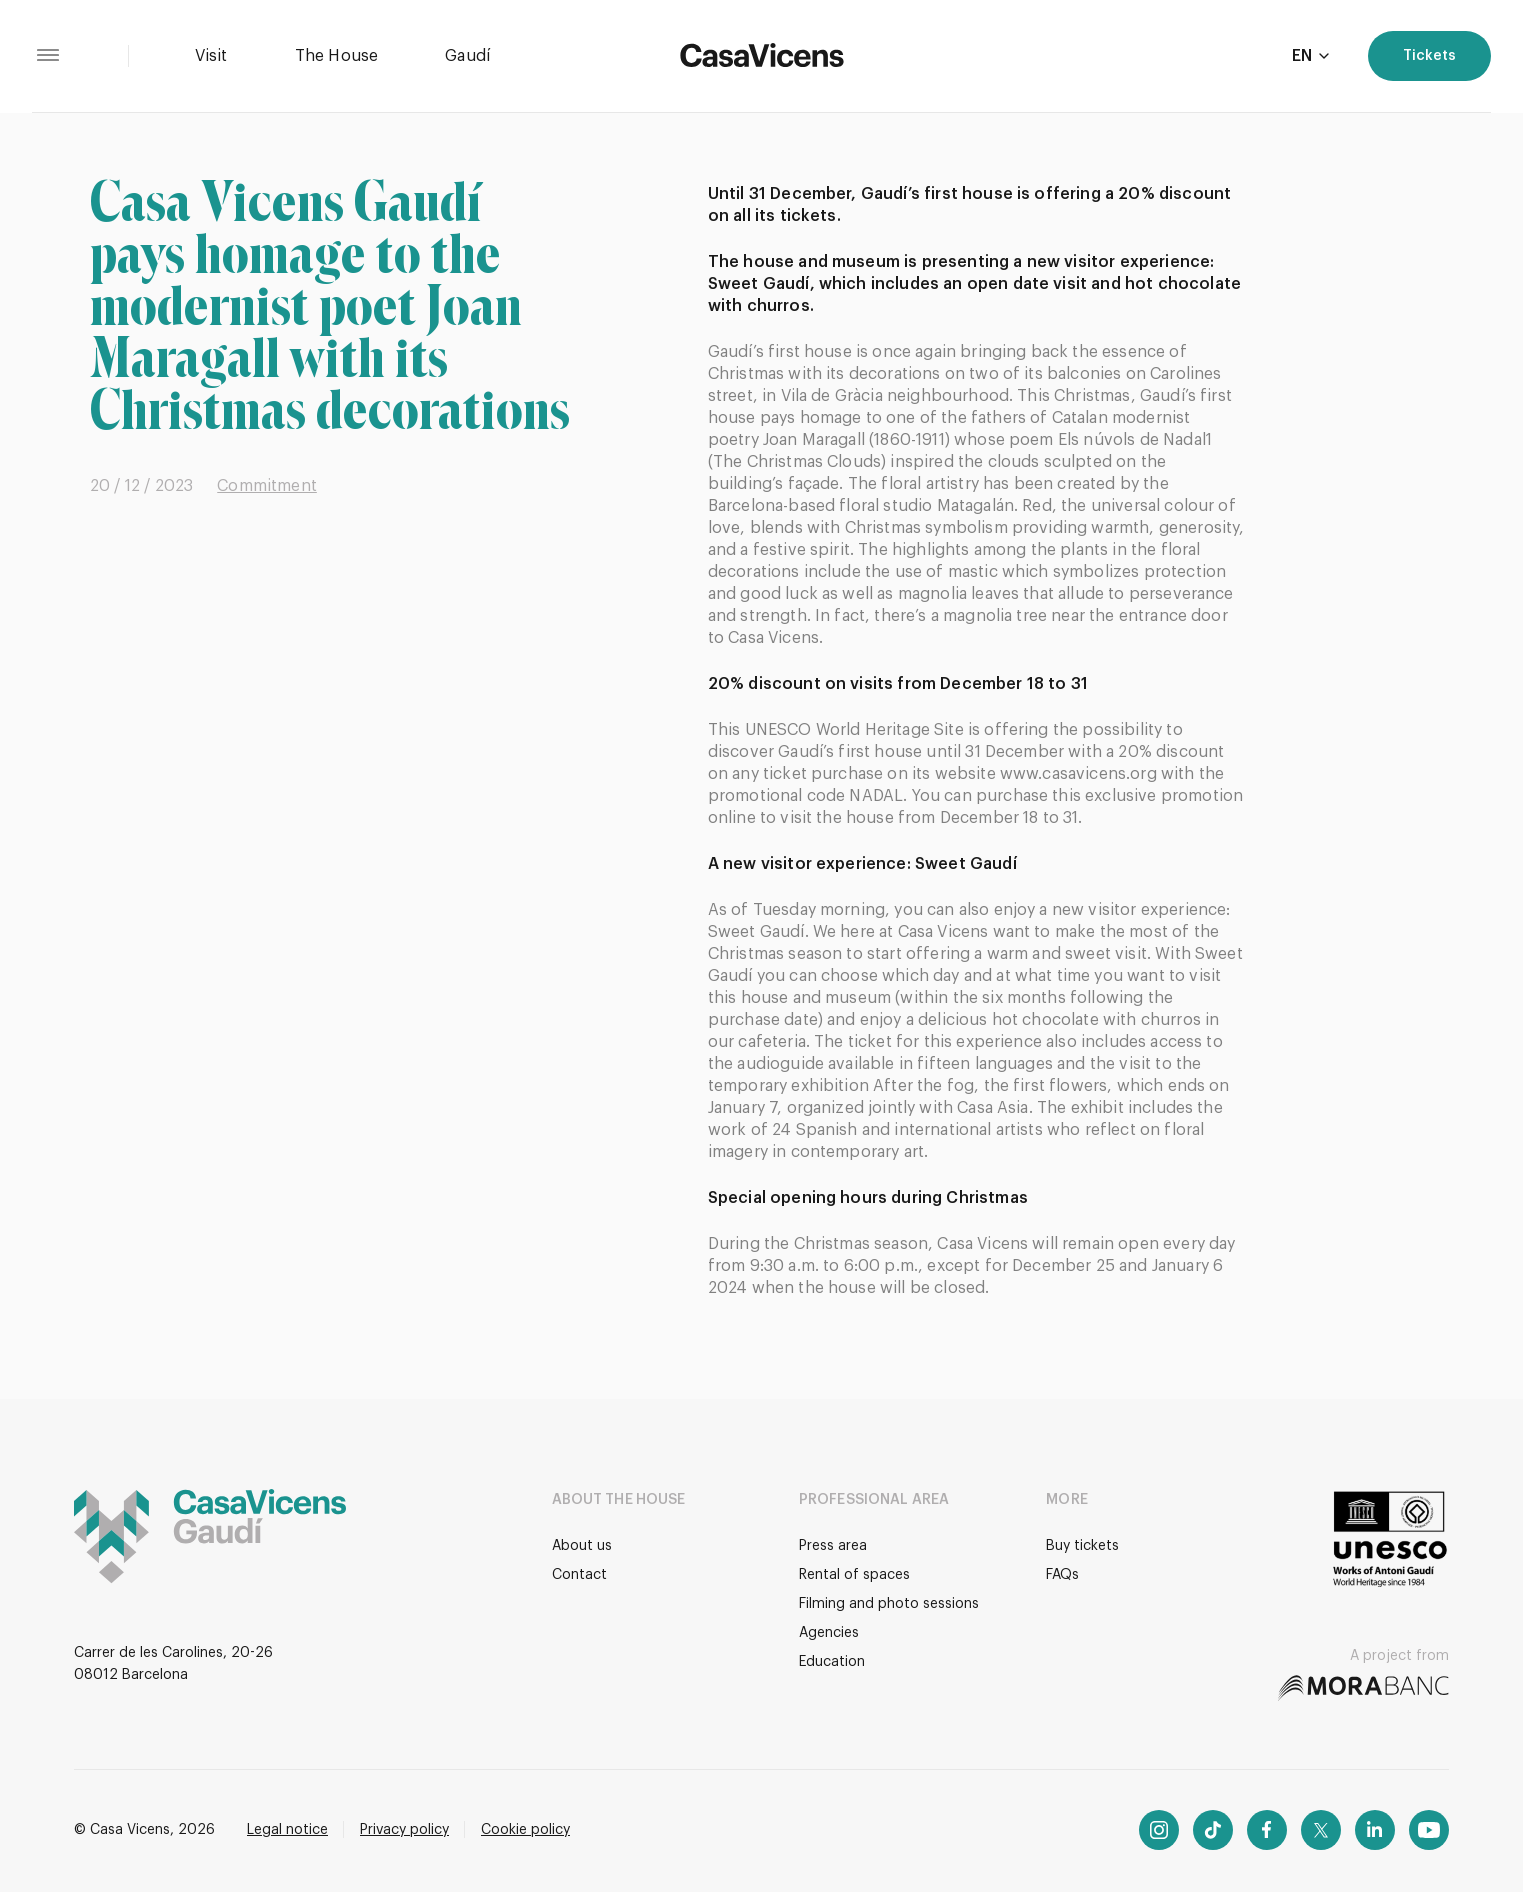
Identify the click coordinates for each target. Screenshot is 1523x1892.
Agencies (829, 1633)
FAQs (1062, 1575)
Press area (833, 1546)
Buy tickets (1082, 1546)
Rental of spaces (854, 1575)
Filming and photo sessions (889, 1604)
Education (832, 1662)
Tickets (1429, 56)
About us (582, 1546)
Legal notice (287, 1830)
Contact (579, 1575)
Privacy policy (404, 1830)
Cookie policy (525, 1830)
